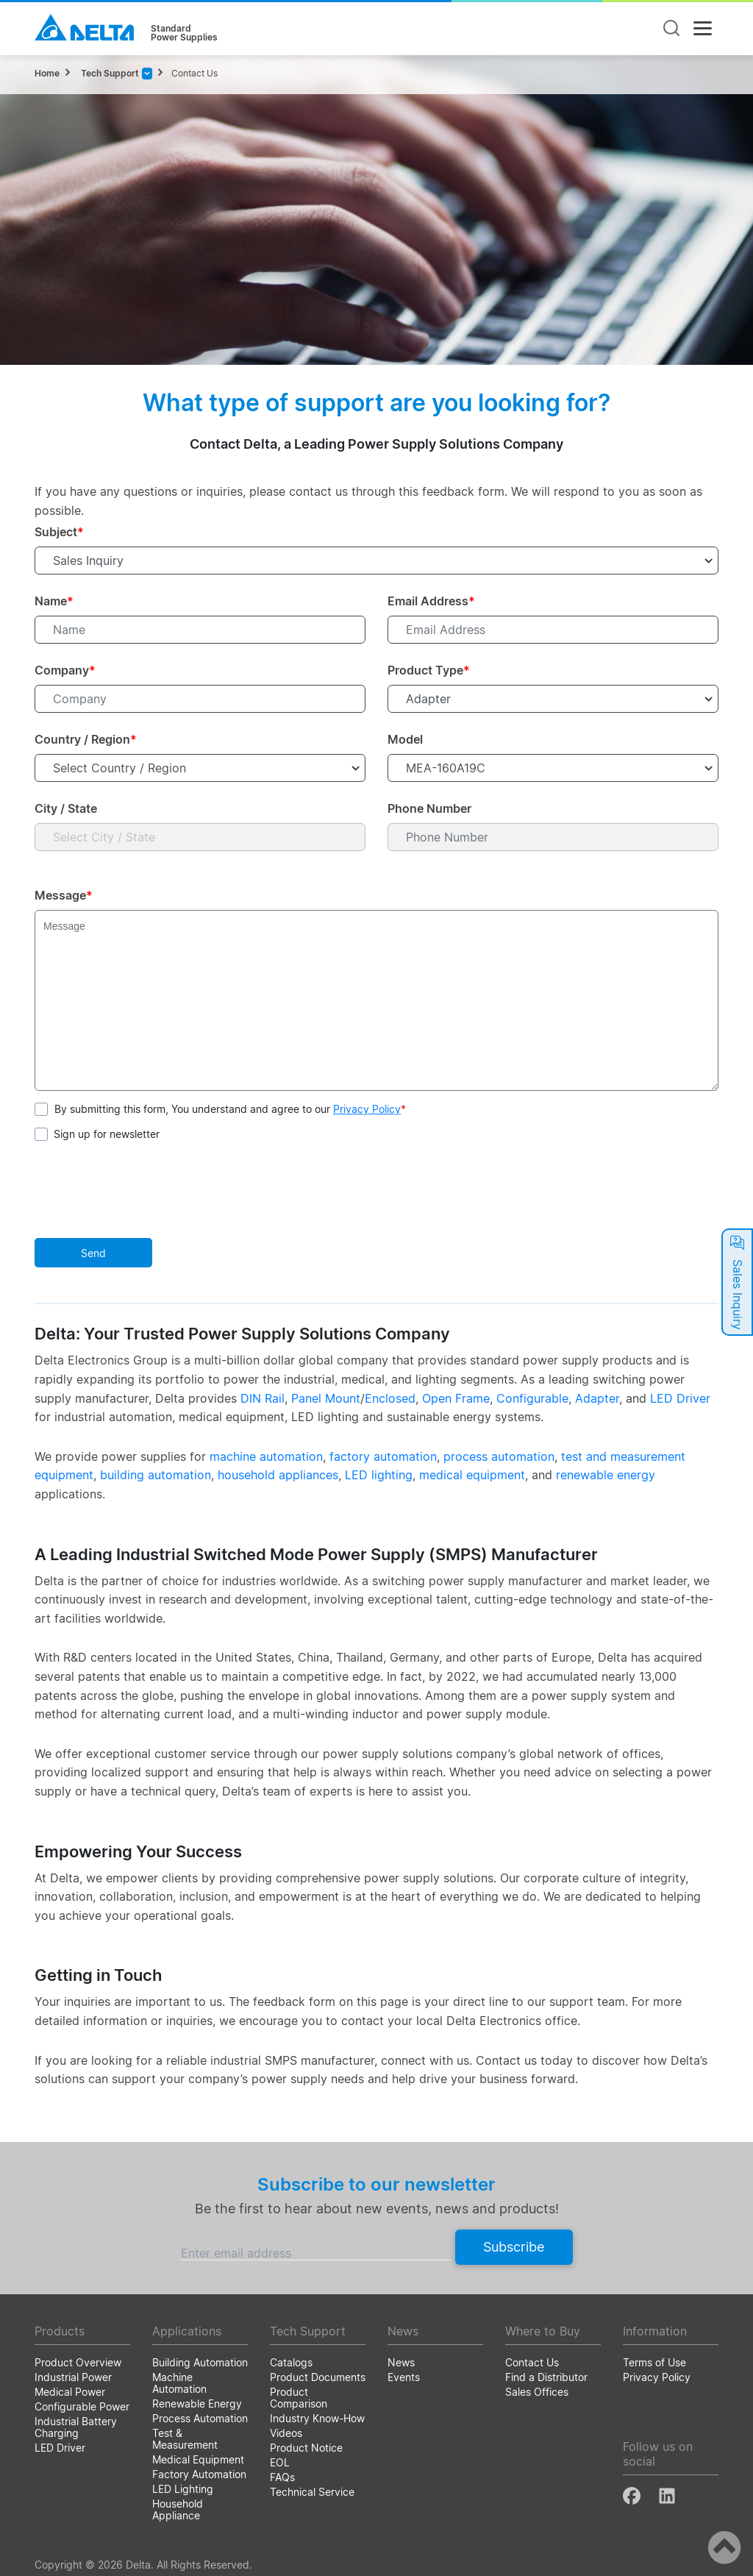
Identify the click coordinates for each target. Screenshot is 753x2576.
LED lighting (379, 1474)
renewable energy (605, 1474)
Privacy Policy (367, 1109)
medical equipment (472, 1474)
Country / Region (86, 739)
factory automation (383, 1456)
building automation (155, 1474)
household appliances (278, 1474)
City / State (66, 808)
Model (405, 739)
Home (47, 73)
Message (64, 895)
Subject (59, 531)
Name (54, 601)
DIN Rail (262, 1398)
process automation (498, 1456)
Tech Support (109, 73)
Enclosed (390, 1398)
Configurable (532, 1398)
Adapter (597, 1398)
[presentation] (146, 1191)
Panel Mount (325, 1398)
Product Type (429, 670)
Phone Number (429, 808)
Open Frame (456, 1398)
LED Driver (680, 1398)
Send (93, 1253)
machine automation (266, 1456)
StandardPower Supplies (184, 33)
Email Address (431, 601)
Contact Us (194, 73)
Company (65, 670)
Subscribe (513, 2247)
